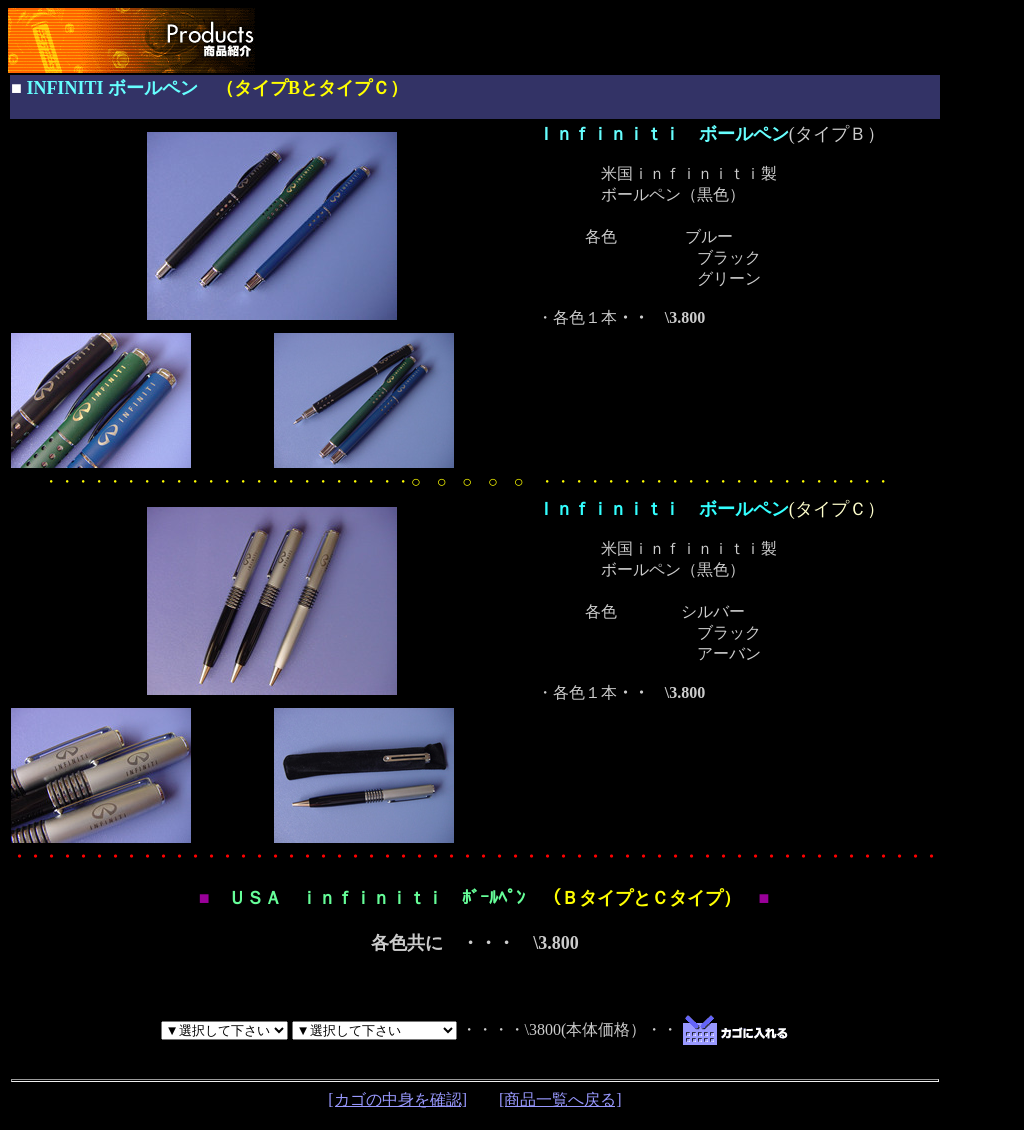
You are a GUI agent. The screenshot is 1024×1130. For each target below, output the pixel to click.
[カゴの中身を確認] (397, 1099)
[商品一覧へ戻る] (560, 1099)
